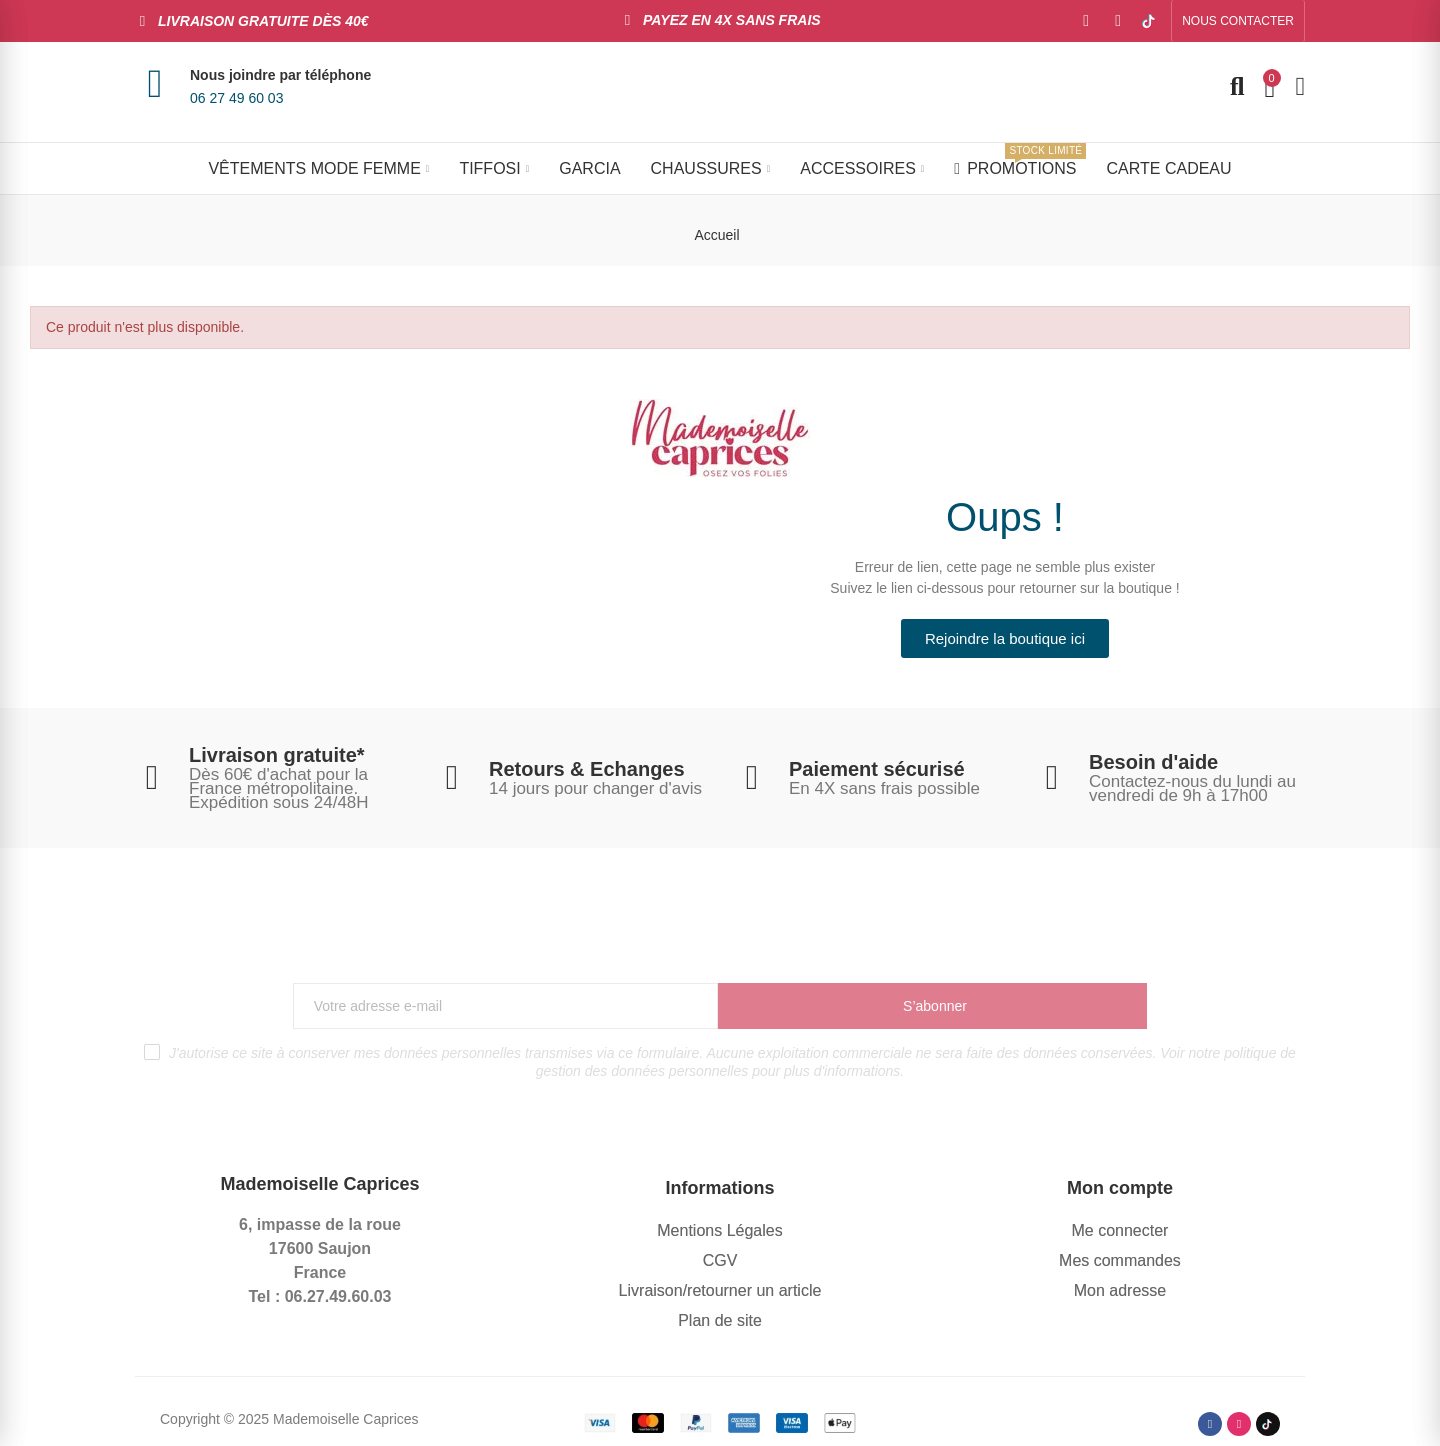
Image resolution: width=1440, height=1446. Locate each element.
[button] (1238, 21)
